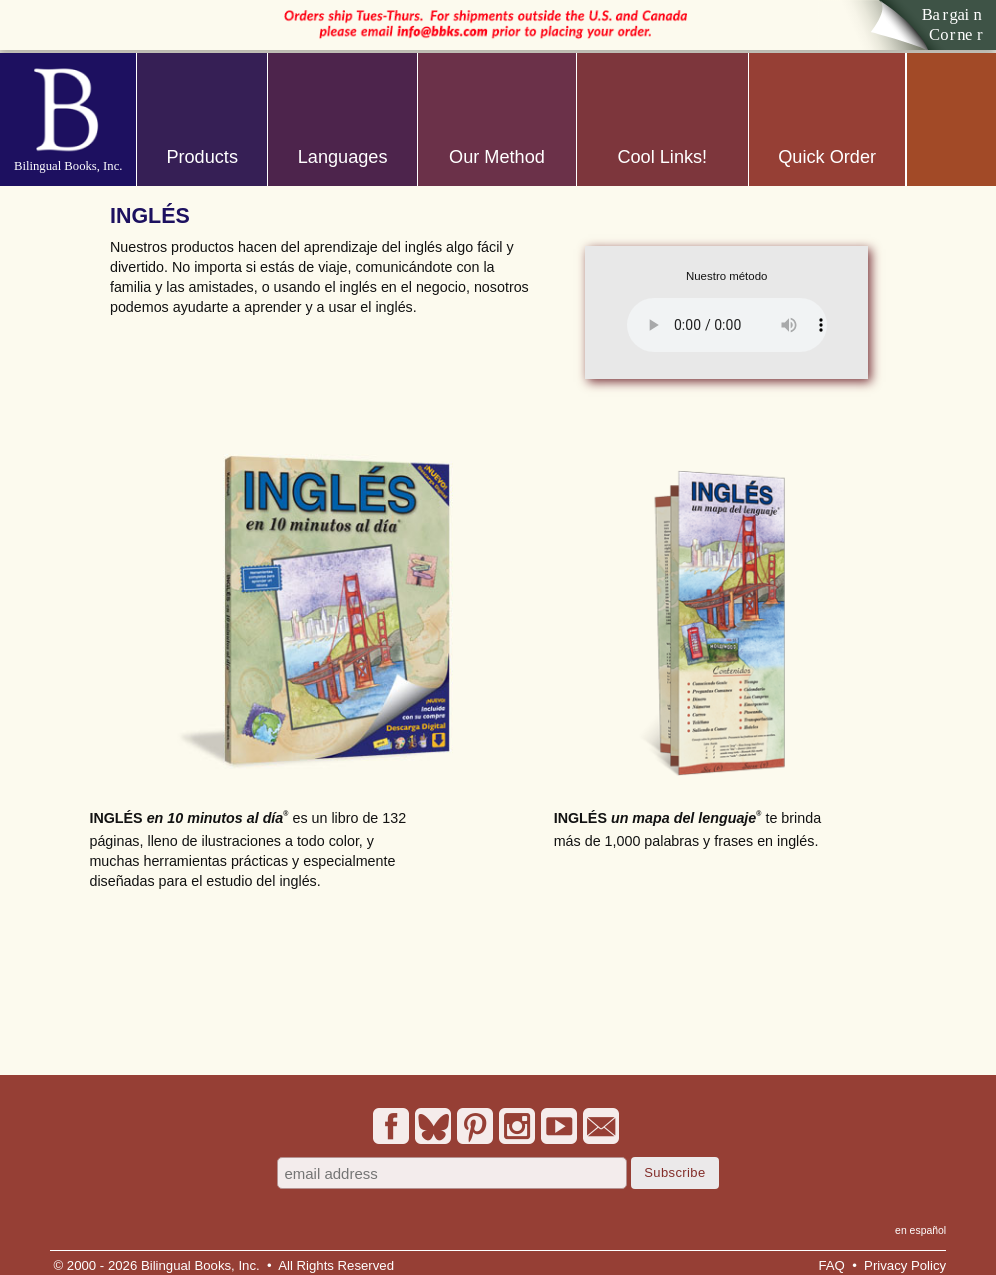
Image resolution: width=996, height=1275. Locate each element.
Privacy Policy (905, 1265)
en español (920, 1230)
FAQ (831, 1265)
